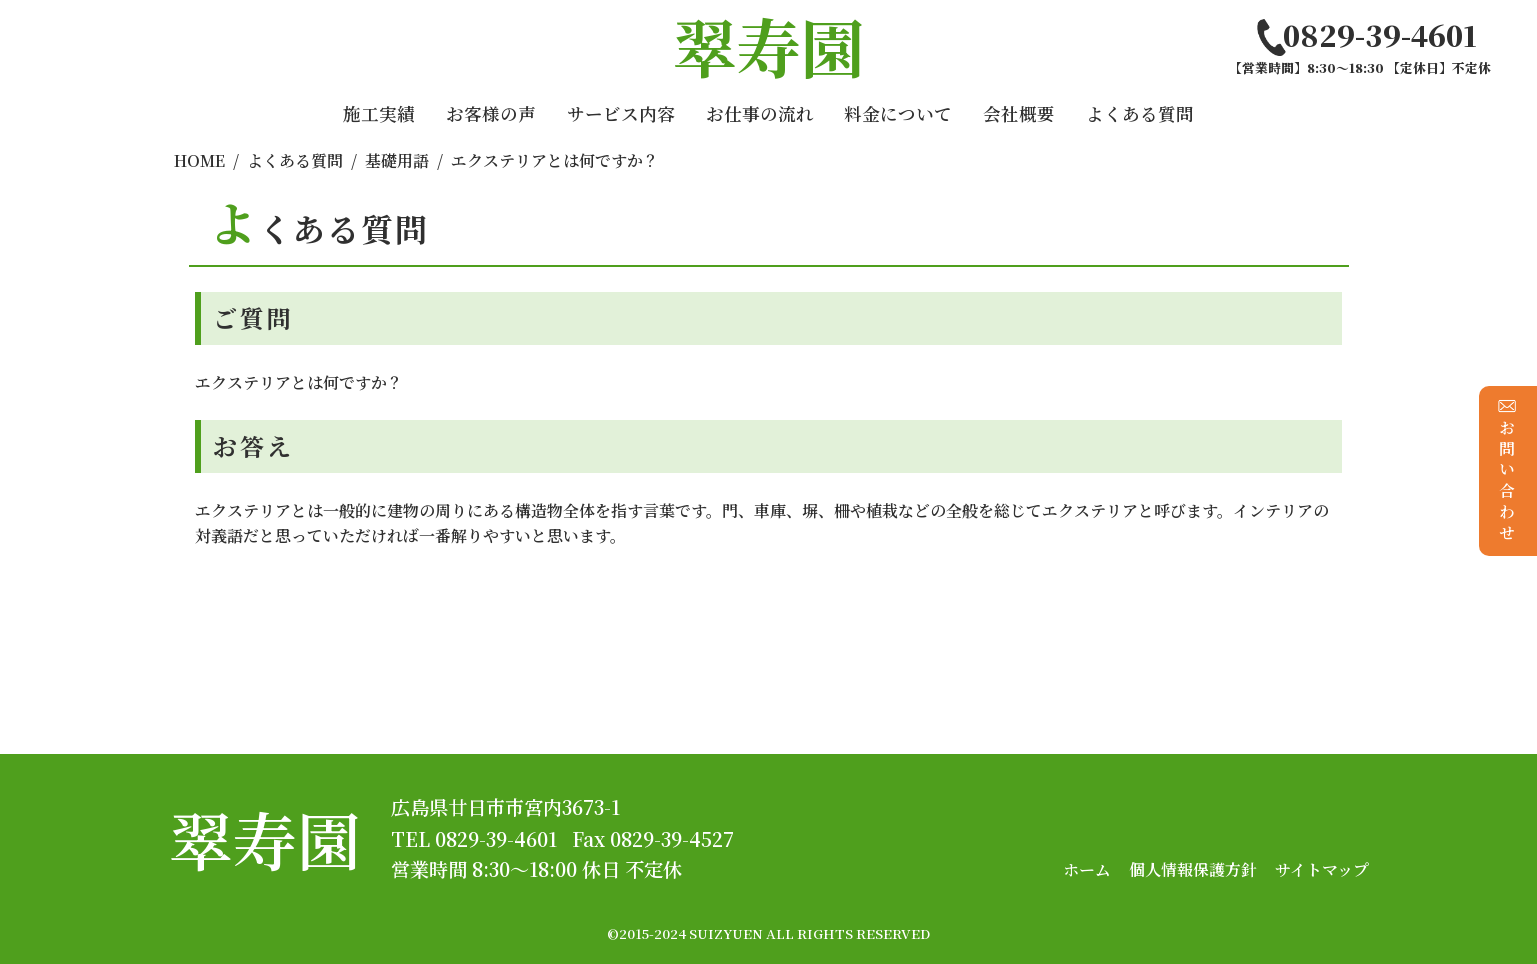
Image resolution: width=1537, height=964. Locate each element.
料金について (898, 113)
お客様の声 (491, 113)
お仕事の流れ (760, 113)
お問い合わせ (1507, 470)
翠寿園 (265, 838)
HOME (199, 160)
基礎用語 (397, 160)
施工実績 (379, 113)
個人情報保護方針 (1193, 869)
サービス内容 (621, 113)
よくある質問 (1140, 113)
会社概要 (1019, 113)
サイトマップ (1322, 869)
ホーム (1087, 869)
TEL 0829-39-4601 (474, 838)
